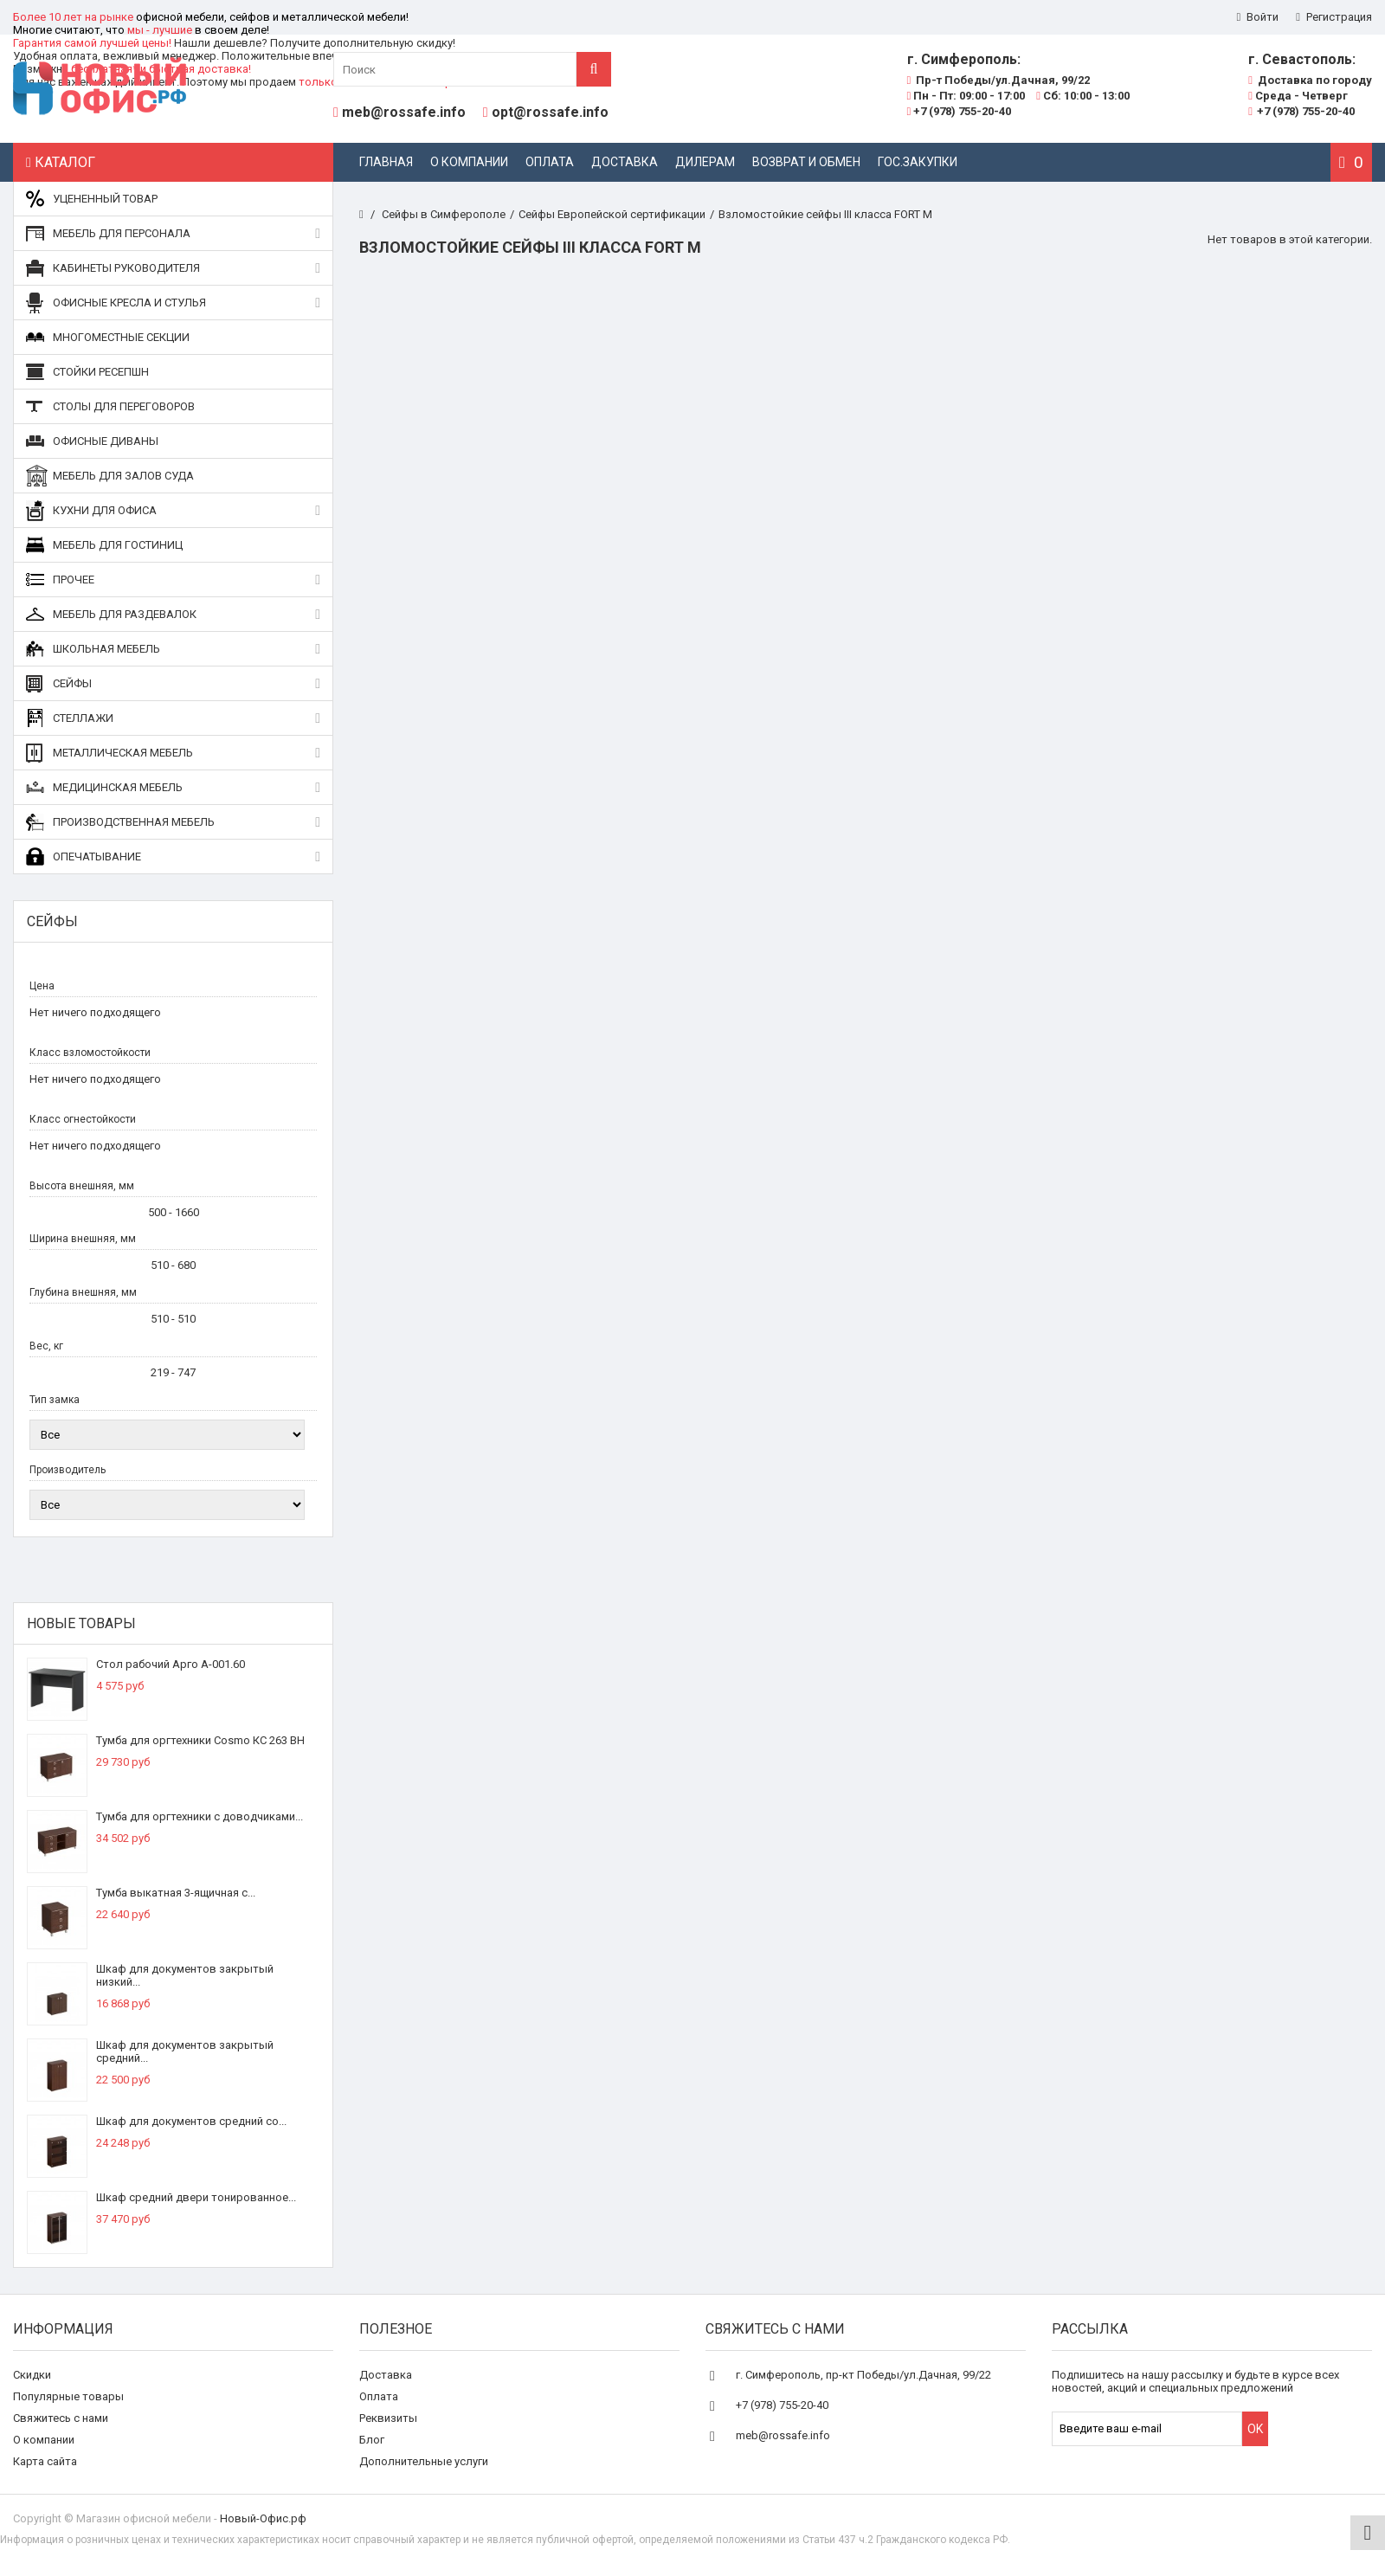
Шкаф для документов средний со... (191, 2121)
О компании (469, 162)
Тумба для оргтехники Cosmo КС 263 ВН (200, 1740)
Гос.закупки (917, 162)
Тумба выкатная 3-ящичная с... (175, 1892)
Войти (1258, 16)
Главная (386, 162)
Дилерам (705, 162)
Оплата (549, 162)
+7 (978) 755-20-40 (959, 111)
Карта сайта (45, 2461)
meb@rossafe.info (404, 112)
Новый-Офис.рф (263, 2518)
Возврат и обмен (806, 162)
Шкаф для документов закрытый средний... (185, 2051)
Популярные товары (68, 2396)
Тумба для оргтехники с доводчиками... (199, 1816)
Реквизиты (388, 2418)
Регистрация (1334, 16)
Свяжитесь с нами (60, 2418)
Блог (371, 2439)
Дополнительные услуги (423, 2461)
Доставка (624, 162)
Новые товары (81, 1623)
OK (1255, 2429)
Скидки (32, 2374)
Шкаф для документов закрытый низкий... (185, 1975)
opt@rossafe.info (550, 112)
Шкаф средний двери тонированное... (196, 2197)
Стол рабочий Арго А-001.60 (170, 1664)
